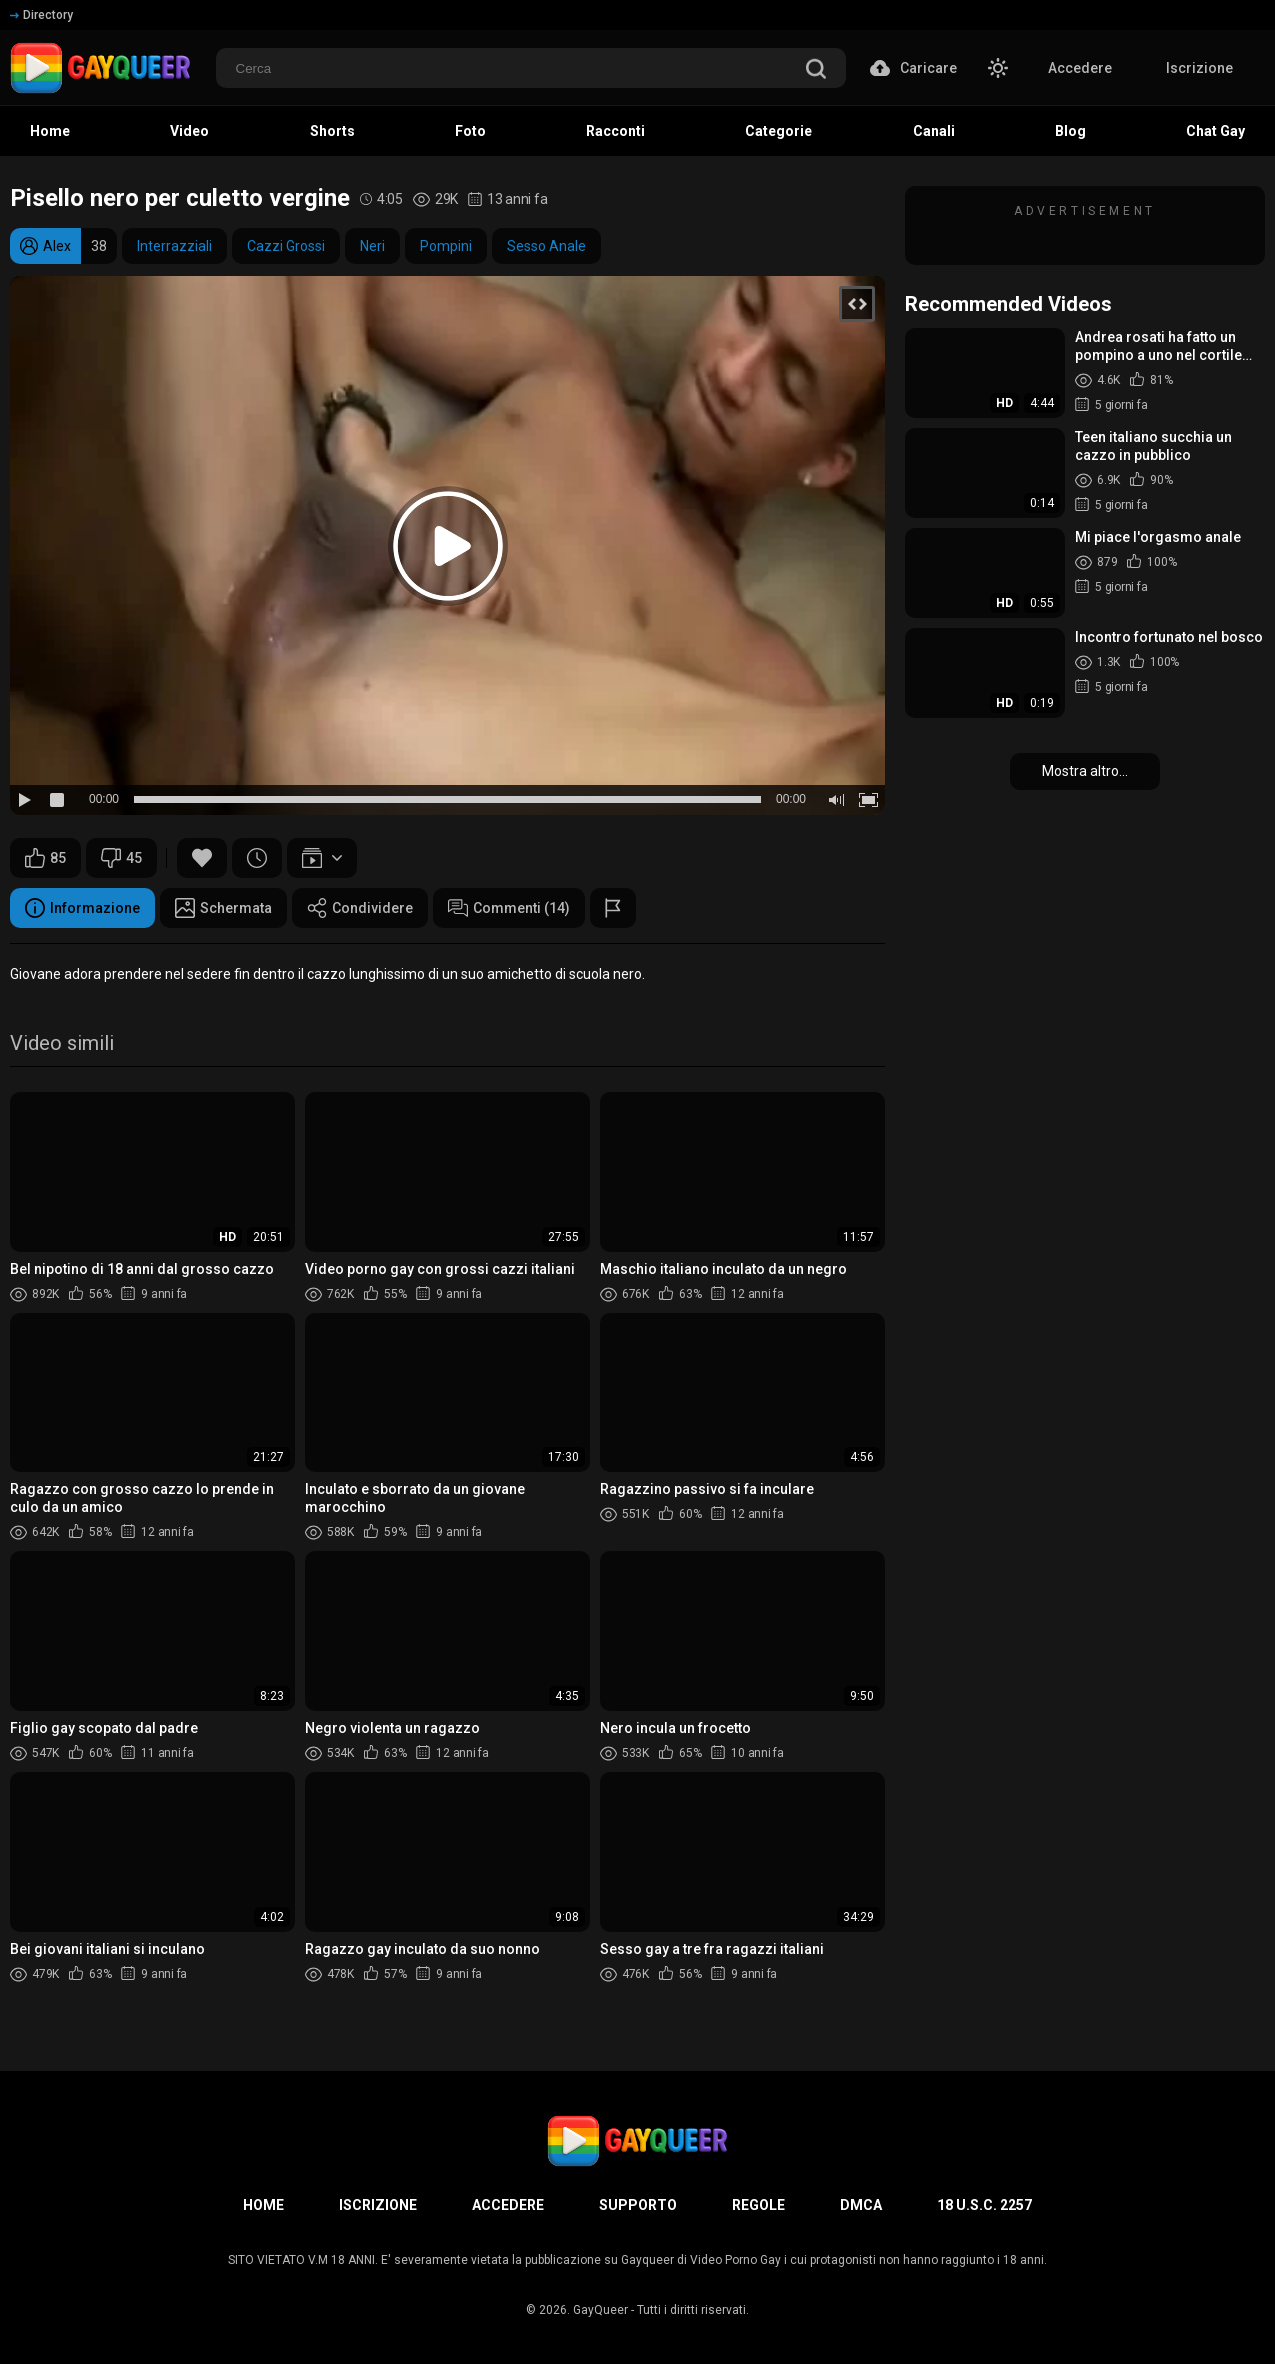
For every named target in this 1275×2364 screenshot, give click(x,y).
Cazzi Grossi (286, 246)
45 (121, 858)
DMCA (861, 2205)
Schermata (223, 908)
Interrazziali (174, 246)
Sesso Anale (546, 246)
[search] (816, 70)
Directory (41, 15)
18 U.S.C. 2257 (984, 2205)
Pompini (446, 246)
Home (263, 2205)
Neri (372, 246)
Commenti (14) (509, 908)
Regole (758, 2205)
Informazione (82, 908)
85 (45, 858)
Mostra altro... (1085, 771)
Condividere (360, 908)
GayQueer (600, 2310)
